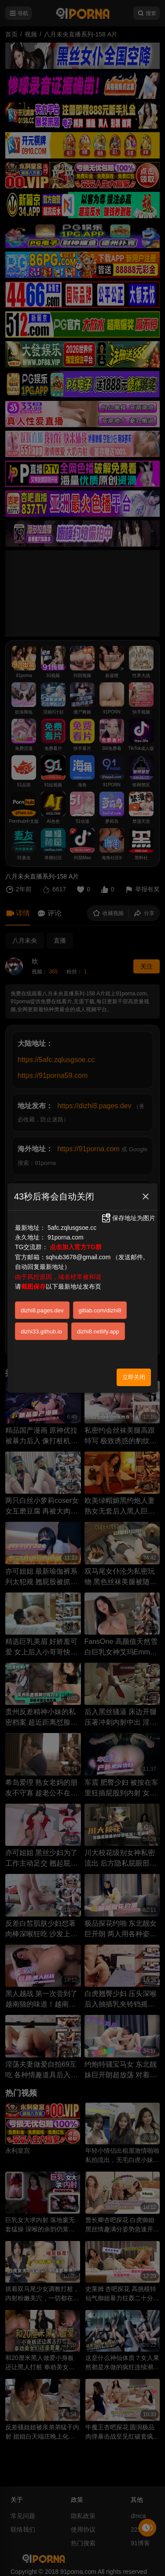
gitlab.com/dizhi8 (100, 1310)
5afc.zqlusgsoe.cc (72, 1227)
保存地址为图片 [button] (128, 1218)
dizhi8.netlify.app (98, 1331)
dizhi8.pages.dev (42, 1310)
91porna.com (66, 1237)
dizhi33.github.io (41, 1331)
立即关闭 (133, 1377)
